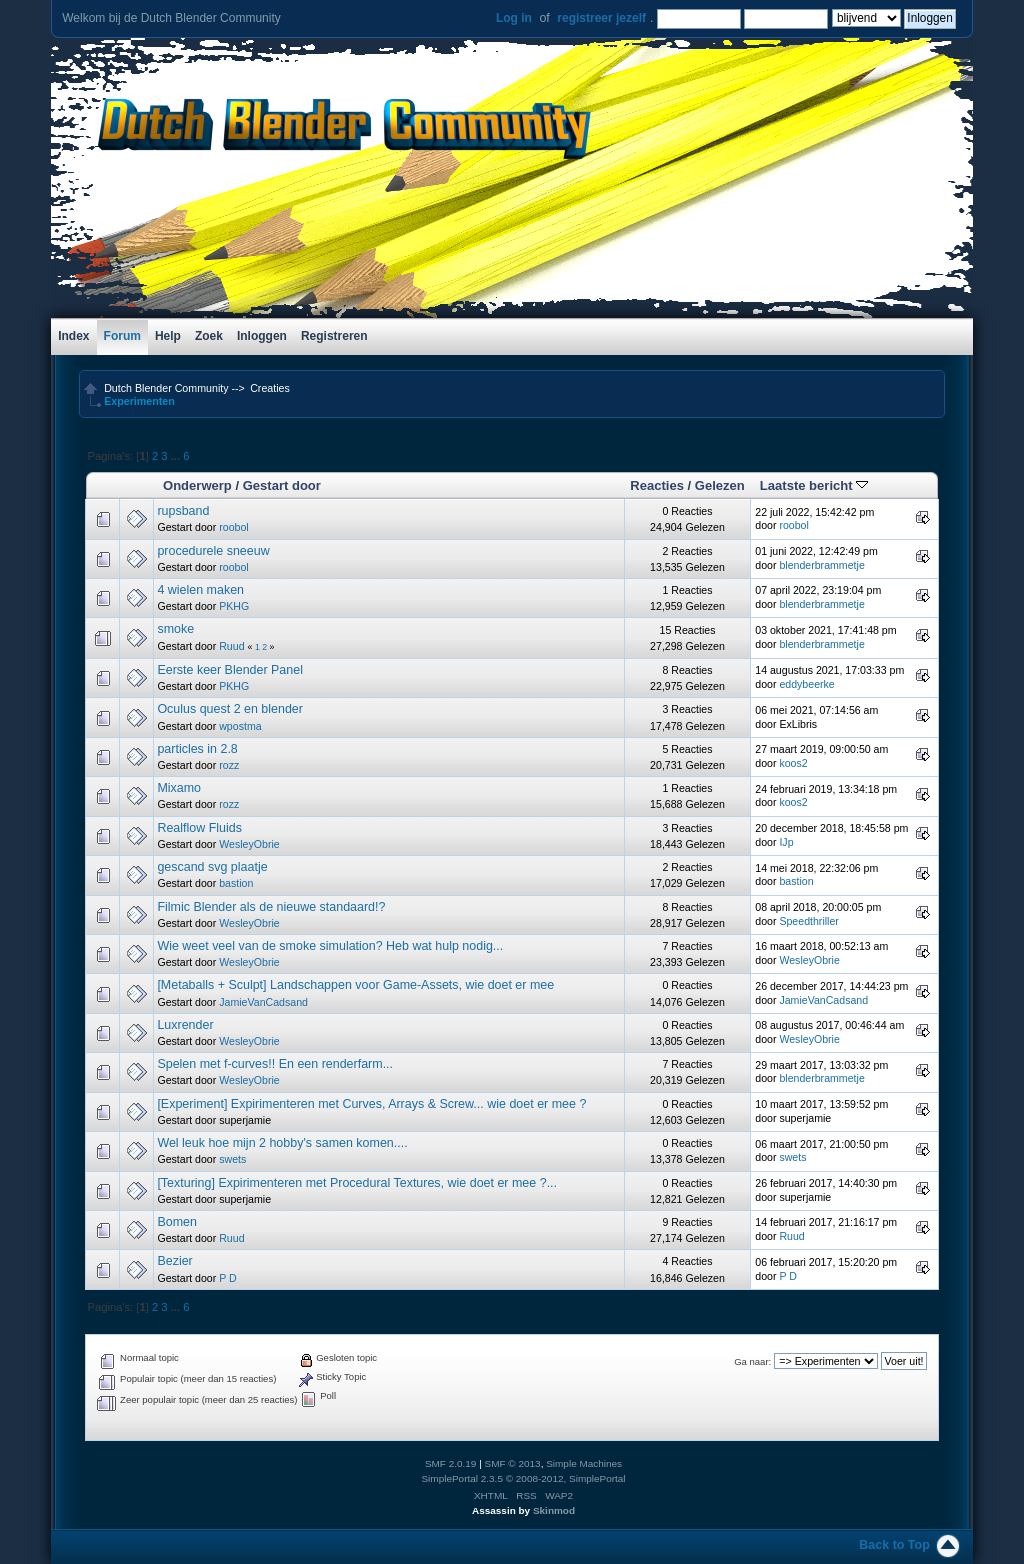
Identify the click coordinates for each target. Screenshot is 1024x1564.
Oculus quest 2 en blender (230, 709)
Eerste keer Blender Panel (230, 670)
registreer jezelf (601, 18)
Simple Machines (584, 1463)
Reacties (657, 485)
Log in (514, 18)
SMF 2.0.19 (451, 1463)
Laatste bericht (814, 485)
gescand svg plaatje (212, 867)
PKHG (234, 606)
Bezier (174, 1261)
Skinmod (554, 1510)
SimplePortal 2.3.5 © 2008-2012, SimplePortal (523, 1478)
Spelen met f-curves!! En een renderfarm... (275, 1064)
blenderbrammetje (821, 565)
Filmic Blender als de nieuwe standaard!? (271, 907)
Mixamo (179, 788)
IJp (786, 842)
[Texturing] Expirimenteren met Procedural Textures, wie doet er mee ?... (357, 1183)
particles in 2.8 (197, 749)
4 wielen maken (200, 590)
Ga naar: (752, 1361)
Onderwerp (197, 485)
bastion (236, 883)
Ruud (231, 646)
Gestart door (282, 485)
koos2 (793, 763)
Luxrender (185, 1025)
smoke (175, 629)
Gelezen (720, 485)
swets (232, 1159)
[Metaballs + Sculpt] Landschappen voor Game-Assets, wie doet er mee (355, 985)
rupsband (183, 511)
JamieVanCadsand (263, 1002)
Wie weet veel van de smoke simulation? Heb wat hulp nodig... (330, 946)
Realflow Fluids (199, 828)
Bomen (177, 1222)
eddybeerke (806, 684)
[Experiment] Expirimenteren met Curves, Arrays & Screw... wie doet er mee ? (371, 1104)
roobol (233, 527)
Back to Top (894, 1545)
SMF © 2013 (513, 1463)
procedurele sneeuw (213, 551)
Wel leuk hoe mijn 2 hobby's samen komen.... (282, 1143)
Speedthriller (808, 921)
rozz (229, 765)
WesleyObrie (249, 844)
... (177, 456)
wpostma (240, 726)
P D (227, 1278)
